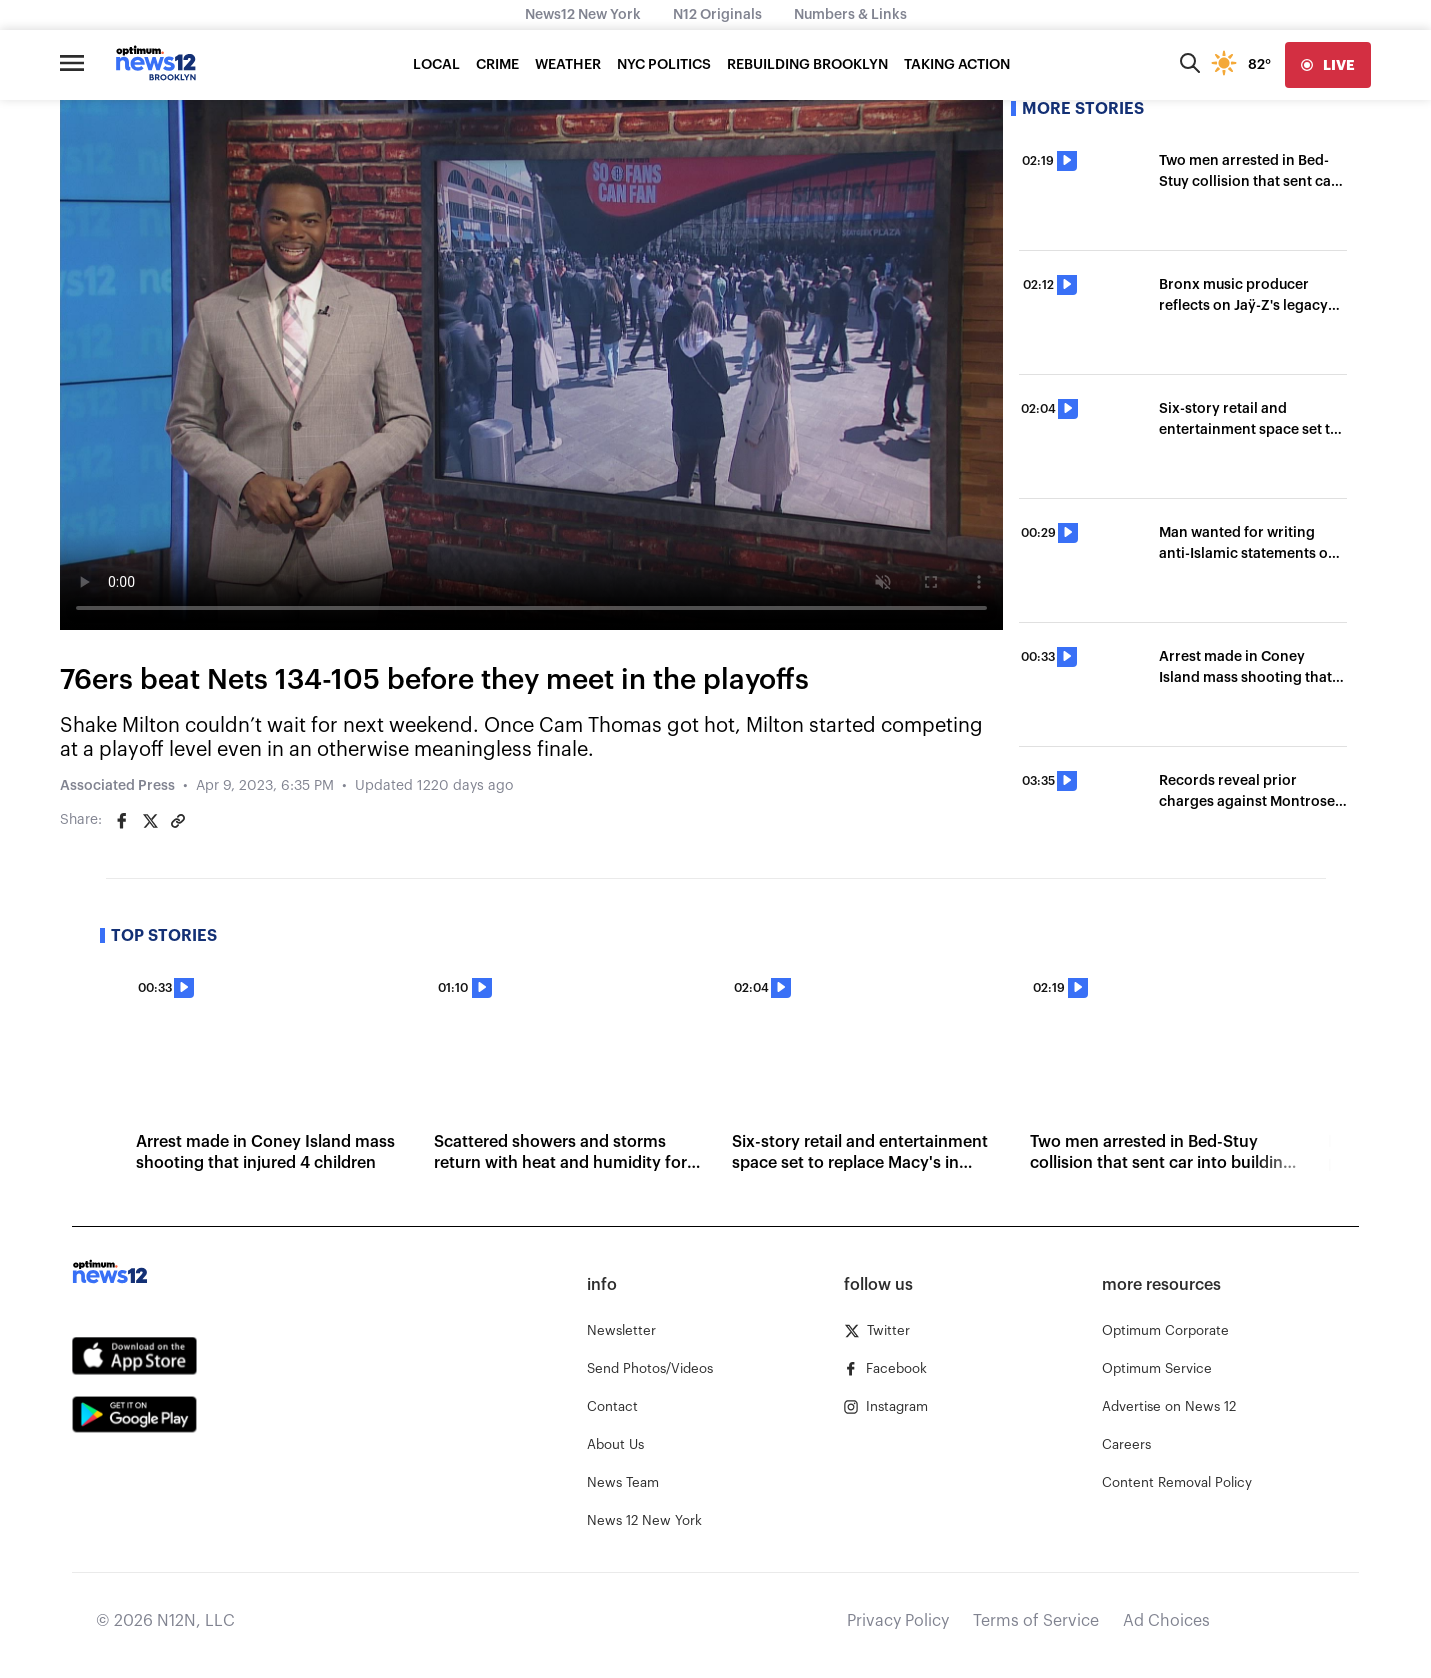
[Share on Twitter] (150, 821)
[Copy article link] (178, 821)
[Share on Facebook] (122, 821)
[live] (1328, 65)
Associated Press (117, 786)
